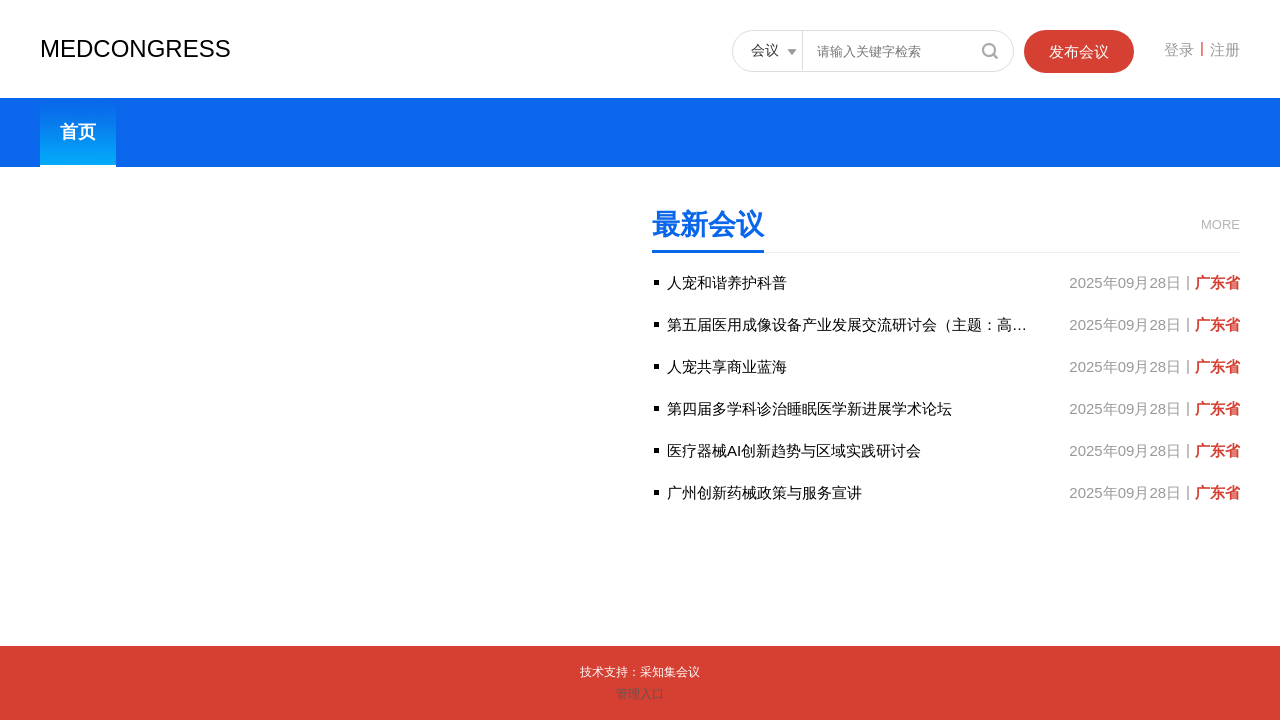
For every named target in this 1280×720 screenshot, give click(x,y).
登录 (1179, 49)
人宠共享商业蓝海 (727, 370)
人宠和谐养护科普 (727, 286)
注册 (1225, 49)
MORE (1220, 224)
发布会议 (1079, 51)
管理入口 (640, 693)
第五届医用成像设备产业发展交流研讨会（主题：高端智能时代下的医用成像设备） (944, 328)
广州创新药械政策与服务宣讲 (764, 496)
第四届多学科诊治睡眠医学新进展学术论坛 (809, 412)
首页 (78, 132)
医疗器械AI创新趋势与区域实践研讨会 (794, 454)
